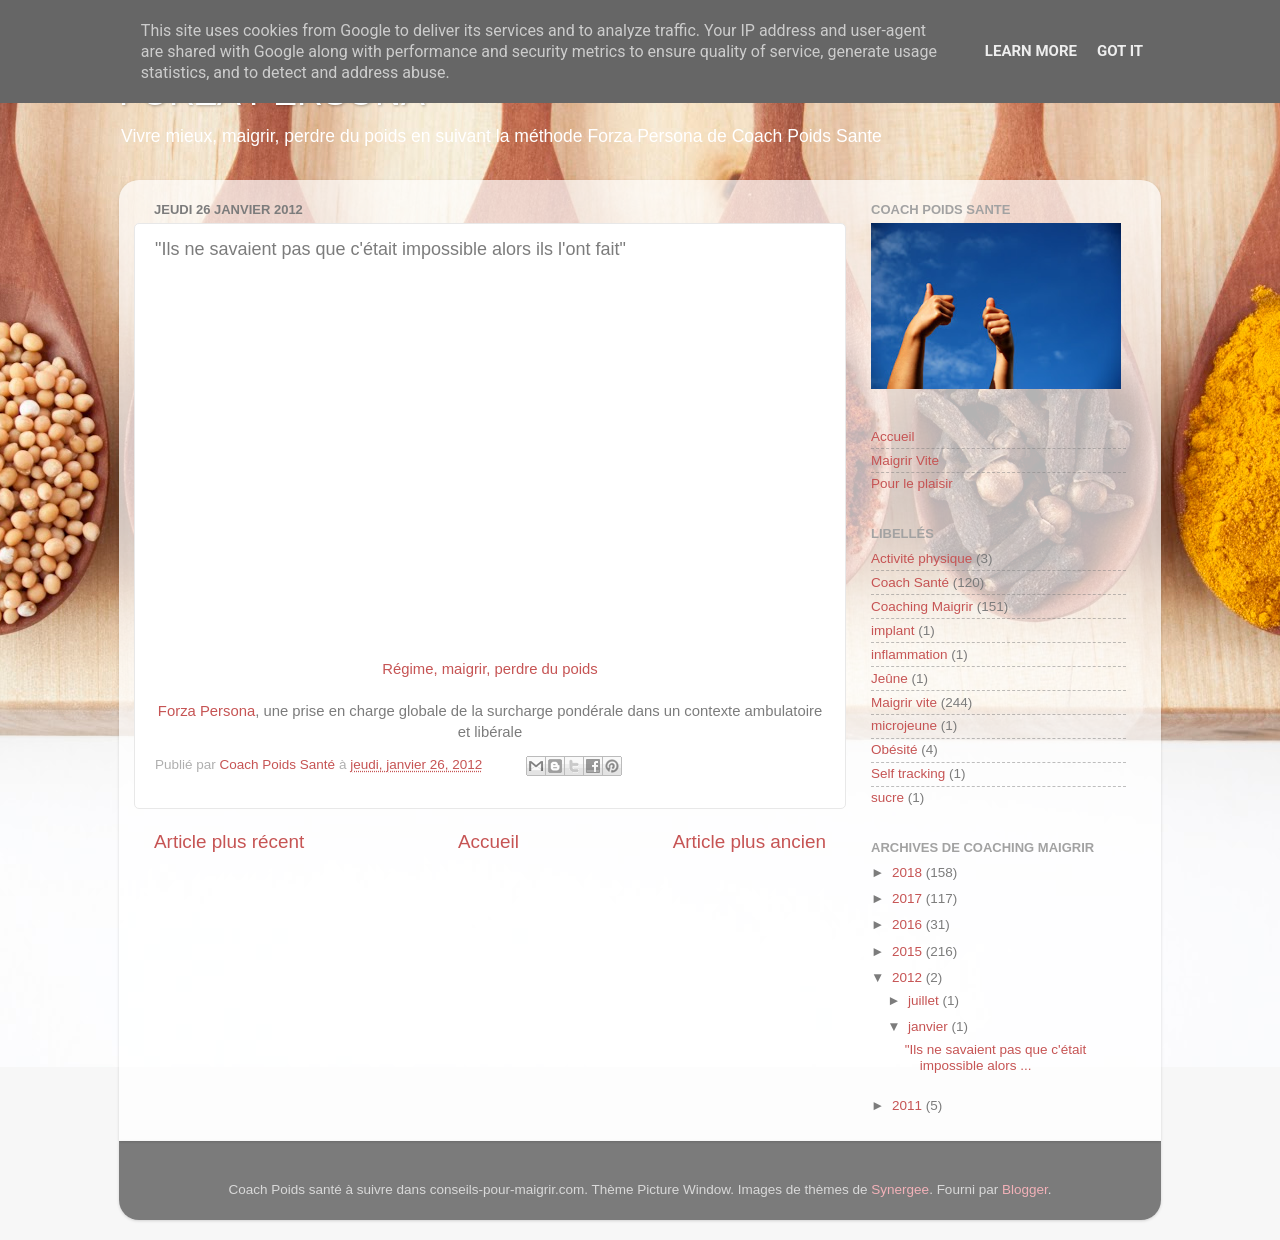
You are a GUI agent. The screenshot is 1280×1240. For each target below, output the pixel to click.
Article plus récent (229, 841)
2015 (909, 951)
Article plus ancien (749, 841)
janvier (930, 1026)
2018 (909, 872)
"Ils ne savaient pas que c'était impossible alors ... (995, 1057)
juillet (925, 1000)
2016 (909, 924)
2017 (909, 898)
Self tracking (908, 773)
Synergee (900, 1189)
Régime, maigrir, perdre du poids (489, 669)
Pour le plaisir (912, 483)
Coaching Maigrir (922, 606)
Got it (1120, 51)
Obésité (894, 749)
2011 (909, 1105)
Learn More (1031, 51)
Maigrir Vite (905, 460)
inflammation (909, 654)
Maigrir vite (904, 702)
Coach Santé (910, 582)
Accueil (488, 841)
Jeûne (889, 678)
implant (893, 630)
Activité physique (921, 558)
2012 (909, 977)
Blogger (1025, 1189)
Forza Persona (206, 711)
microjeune (904, 725)
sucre (887, 797)
